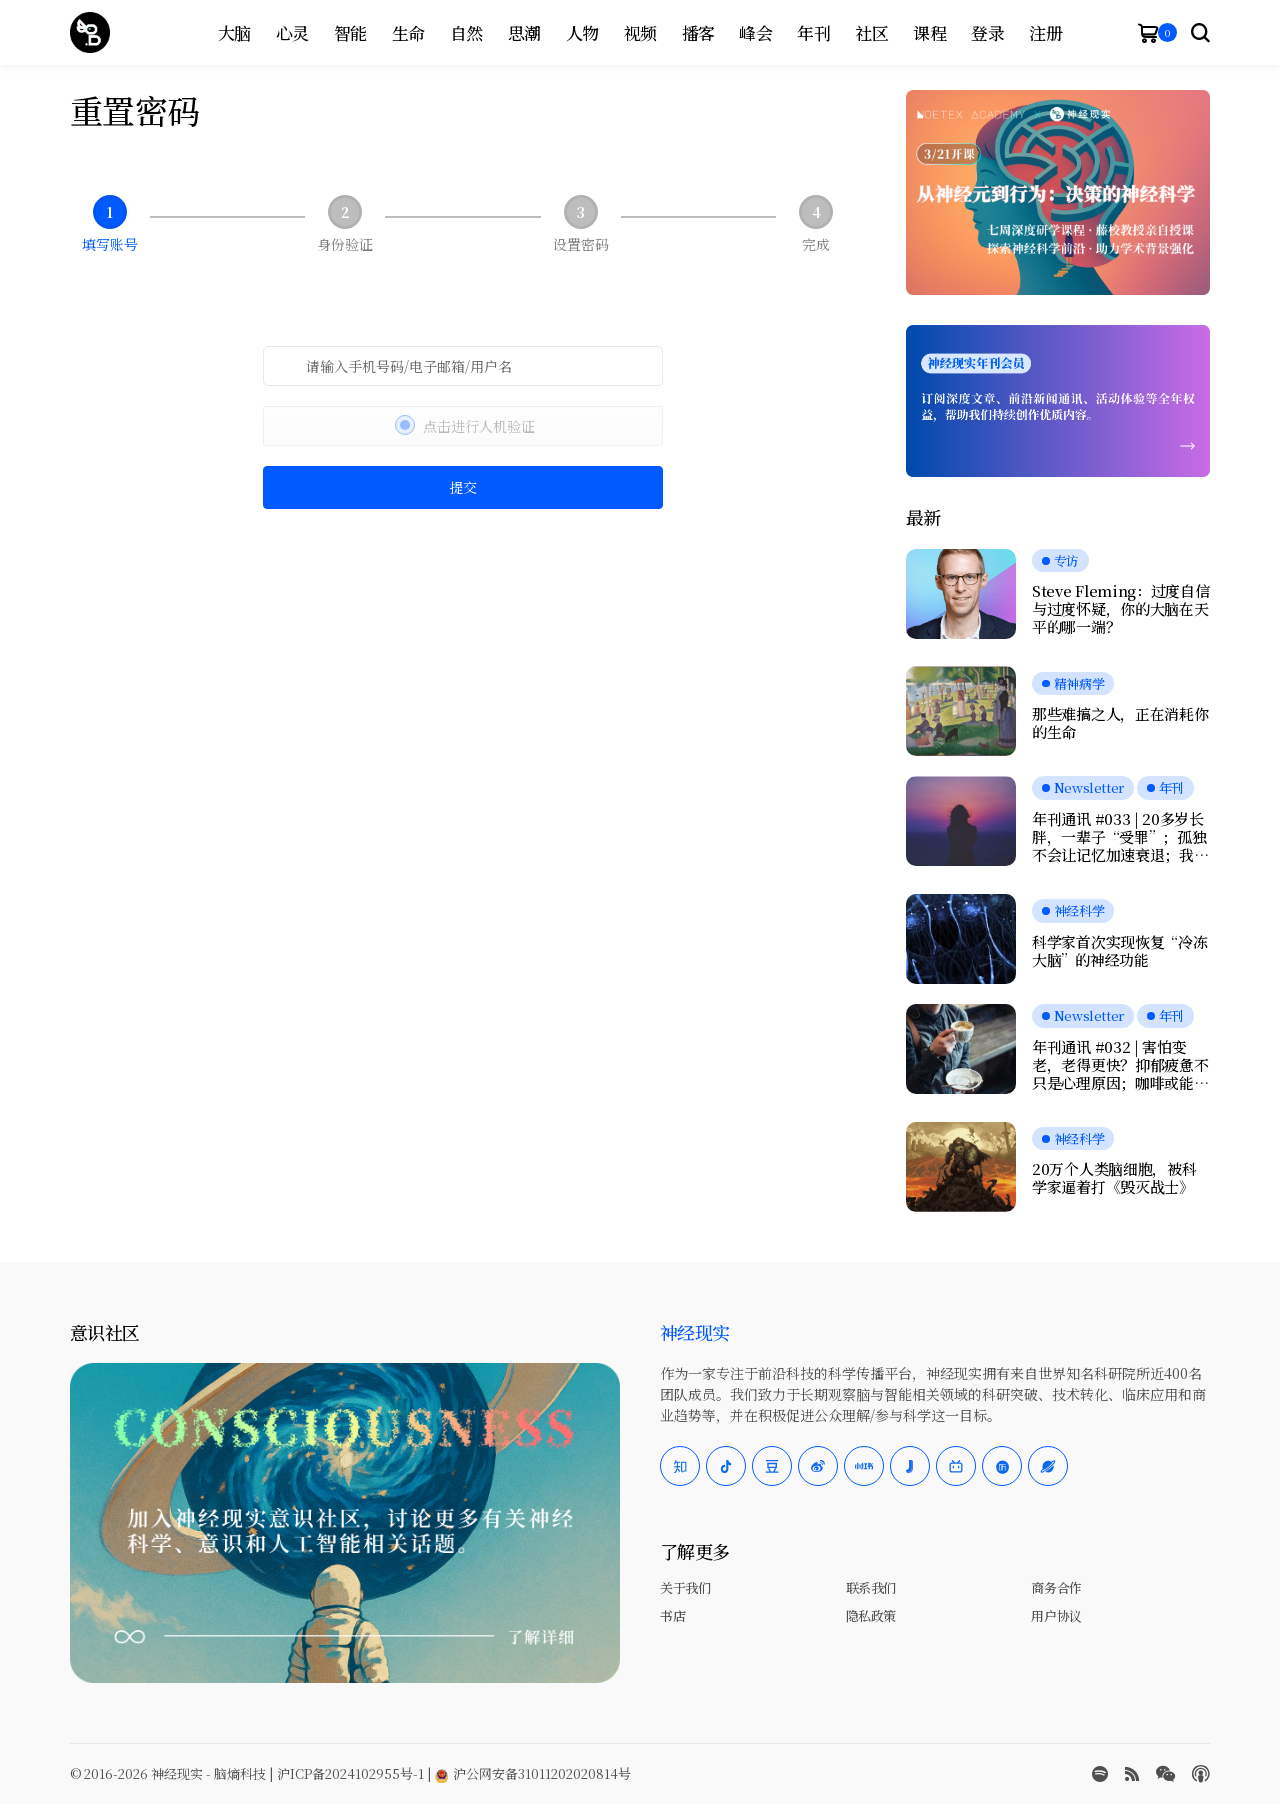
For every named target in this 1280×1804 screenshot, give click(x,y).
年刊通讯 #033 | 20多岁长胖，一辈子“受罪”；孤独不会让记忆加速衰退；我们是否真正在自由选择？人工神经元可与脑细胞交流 (1120, 837)
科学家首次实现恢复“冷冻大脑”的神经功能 (1119, 951)
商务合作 (1056, 1587)
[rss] (1132, 1774)
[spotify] (1100, 1774)
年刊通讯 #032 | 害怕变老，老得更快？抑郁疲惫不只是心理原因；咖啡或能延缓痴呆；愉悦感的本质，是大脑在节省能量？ (1120, 1065)
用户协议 (1056, 1615)
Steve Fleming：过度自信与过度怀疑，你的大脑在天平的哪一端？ (1121, 609)
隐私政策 (871, 1615)
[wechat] (1165, 1774)
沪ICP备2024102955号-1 (350, 1773)
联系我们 (871, 1587)
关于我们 (685, 1587)
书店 (672, 1615)
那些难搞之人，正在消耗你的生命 (1120, 723)
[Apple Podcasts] (1201, 1774)
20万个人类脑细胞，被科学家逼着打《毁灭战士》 (1114, 1178)
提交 (463, 487)
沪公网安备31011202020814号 (533, 1773)
